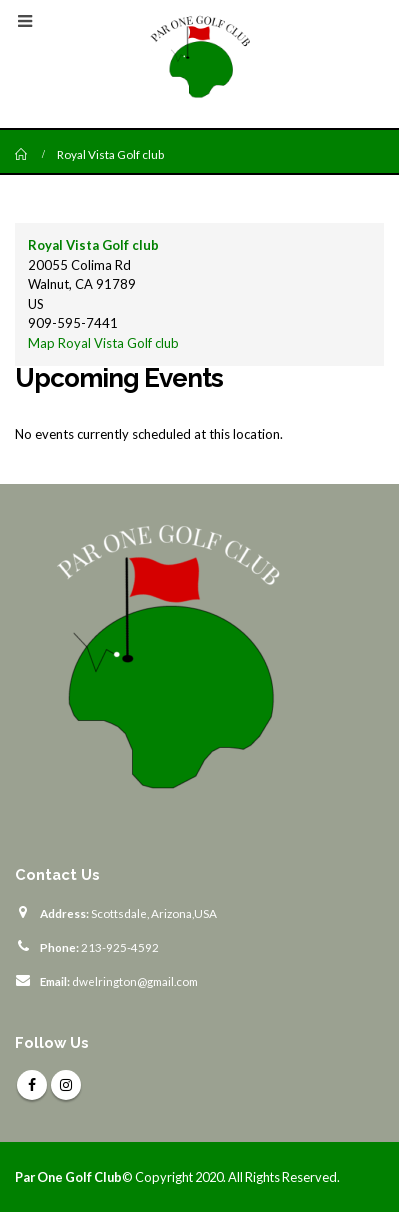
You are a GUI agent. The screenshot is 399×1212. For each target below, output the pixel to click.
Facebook (32, 1085)
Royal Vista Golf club (93, 245)
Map (103, 343)
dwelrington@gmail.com (135, 981)
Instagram (66, 1085)
